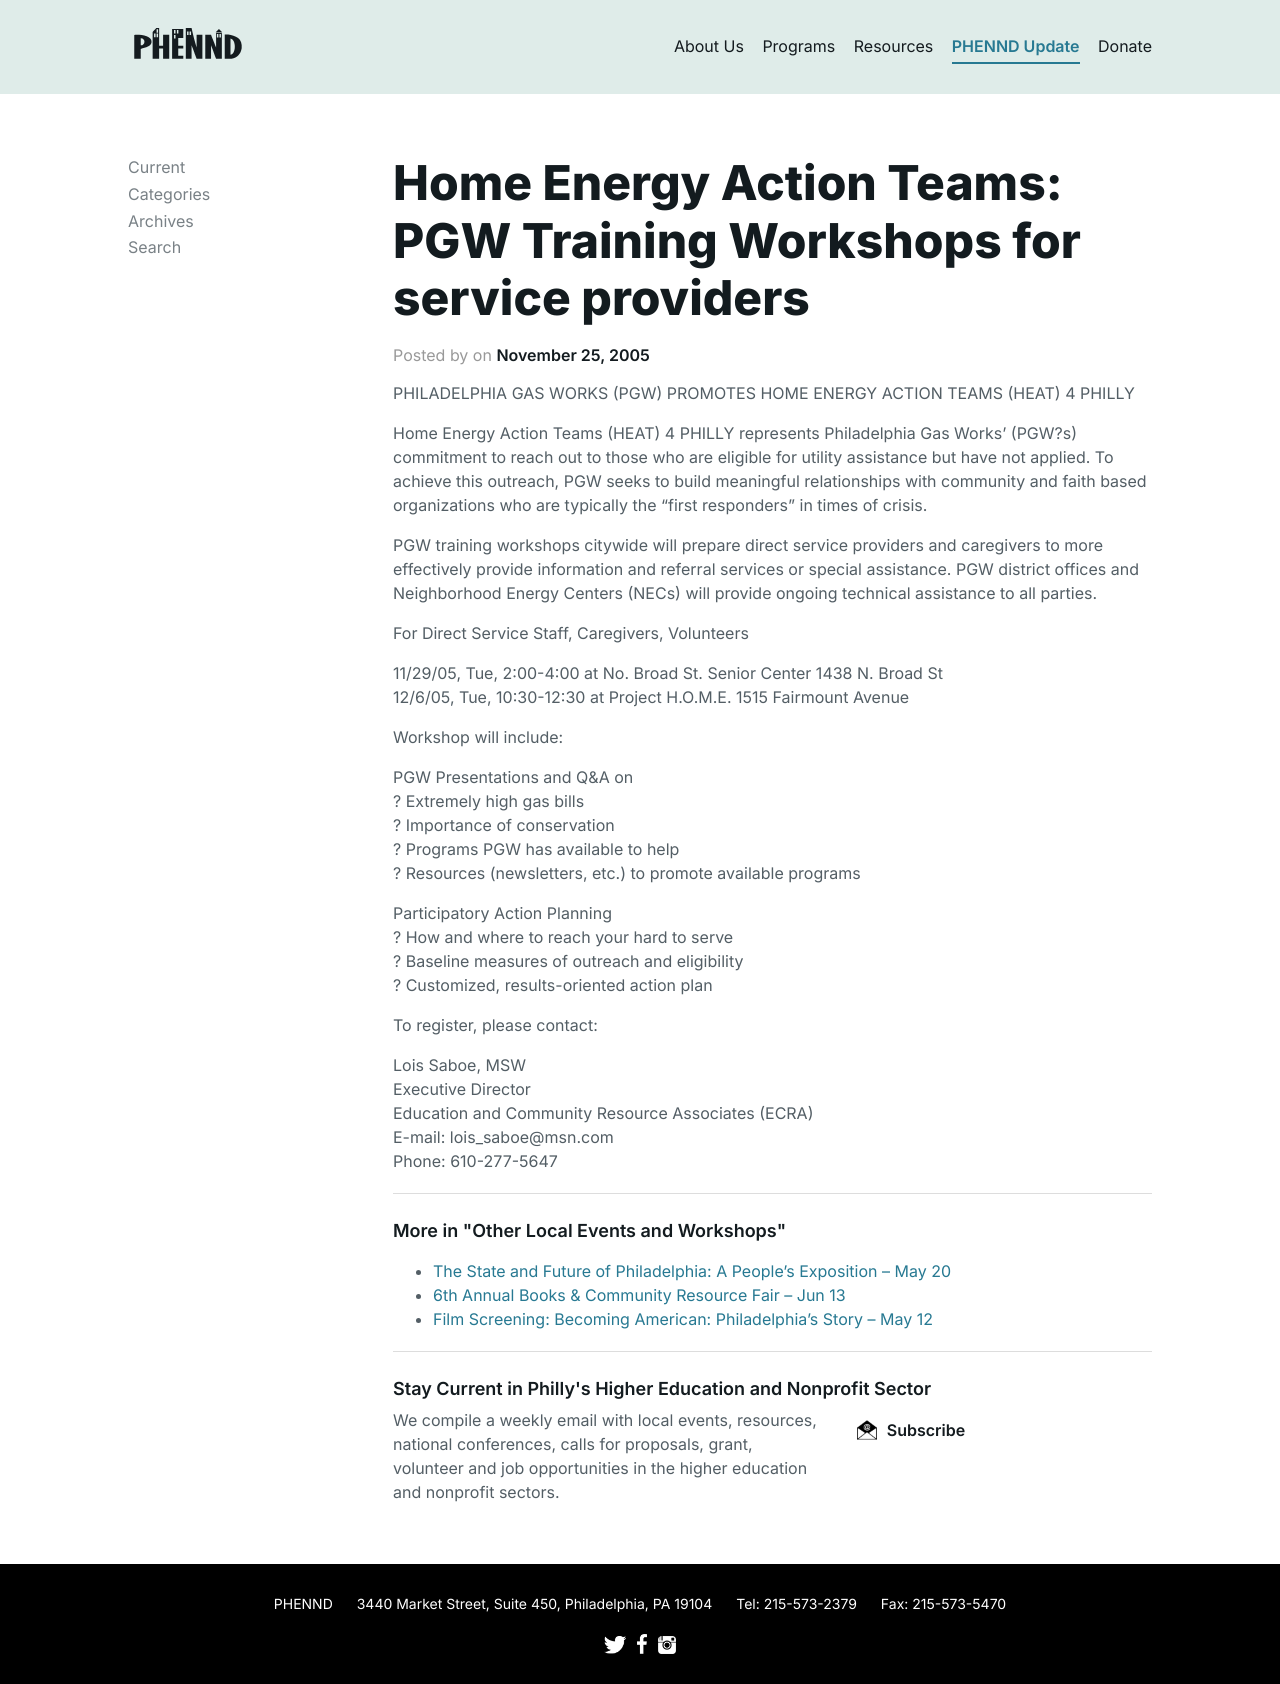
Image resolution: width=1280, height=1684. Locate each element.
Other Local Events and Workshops (624, 1231)
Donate (1125, 46)
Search (154, 247)
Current (156, 167)
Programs (798, 46)
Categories (169, 194)
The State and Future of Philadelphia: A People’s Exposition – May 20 (692, 1271)
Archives (161, 221)
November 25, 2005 (572, 355)
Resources (894, 46)
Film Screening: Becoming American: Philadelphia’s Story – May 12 (683, 1319)
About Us (709, 46)
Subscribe (911, 1430)
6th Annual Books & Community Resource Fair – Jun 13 (639, 1295)
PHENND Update (1016, 46)
